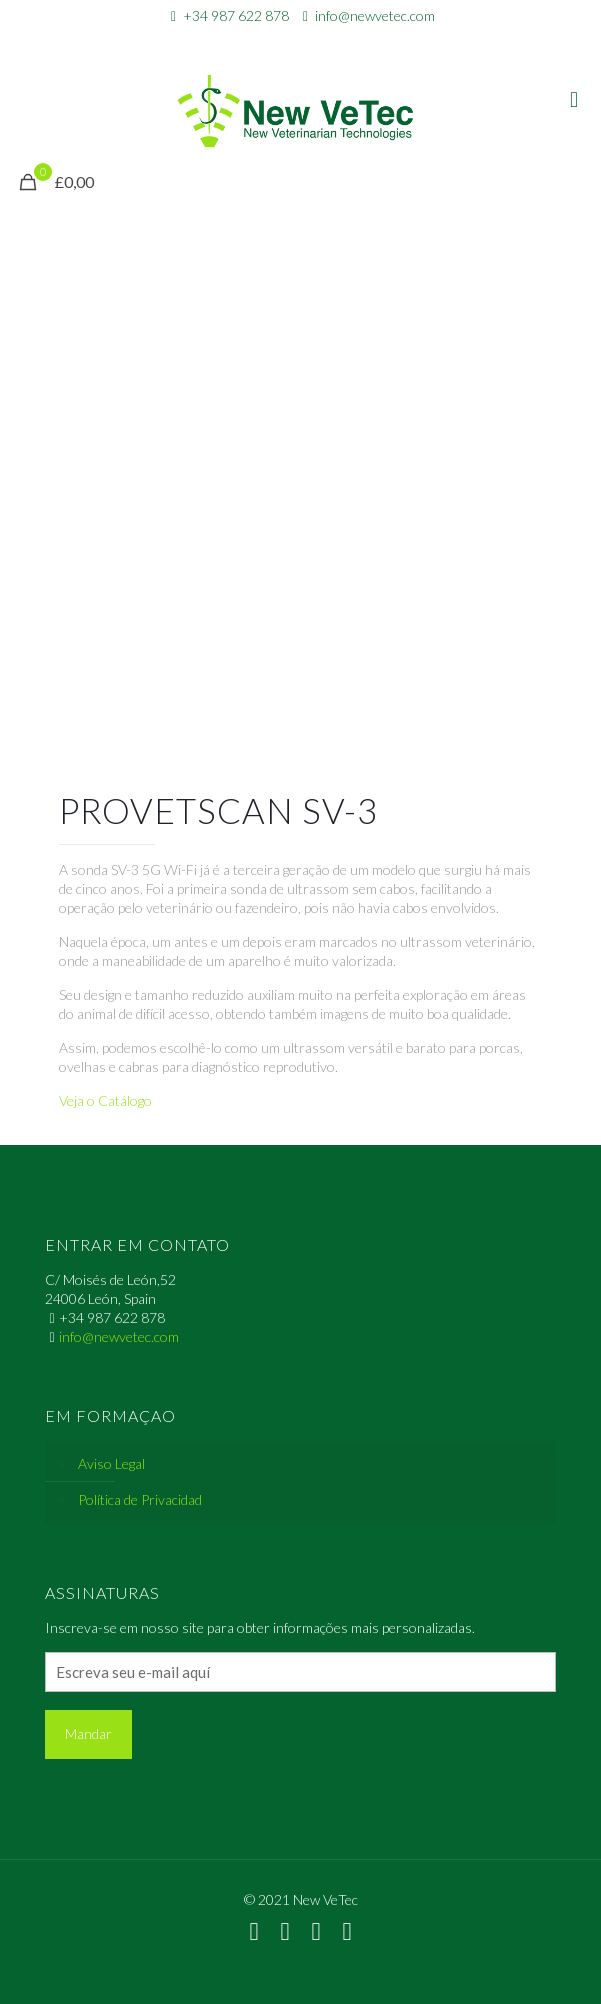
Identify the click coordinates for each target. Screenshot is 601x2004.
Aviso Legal (111, 1463)
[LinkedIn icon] (313, 42)
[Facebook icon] (288, 42)
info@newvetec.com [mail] (375, 15)
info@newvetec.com (119, 1336)
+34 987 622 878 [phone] (236, 15)
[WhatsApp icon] (263, 42)
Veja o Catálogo (105, 1100)
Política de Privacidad (140, 1499)
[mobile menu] (574, 99)
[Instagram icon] (338, 42)
